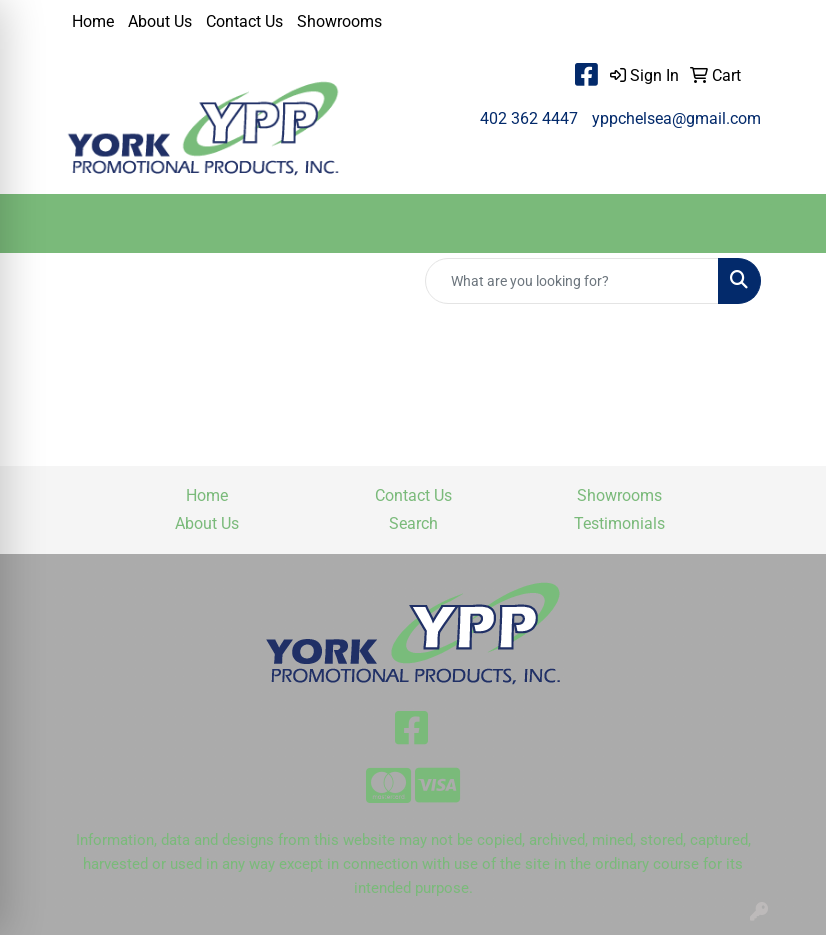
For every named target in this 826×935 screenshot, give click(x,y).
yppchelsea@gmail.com (676, 118)
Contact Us (244, 21)
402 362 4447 (529, 118)
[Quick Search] (572, 281)
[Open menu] (786, 224)
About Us (160, 21)
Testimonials (619, 523)
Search (413, 523)
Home (93, 21)
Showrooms (339, 21)
